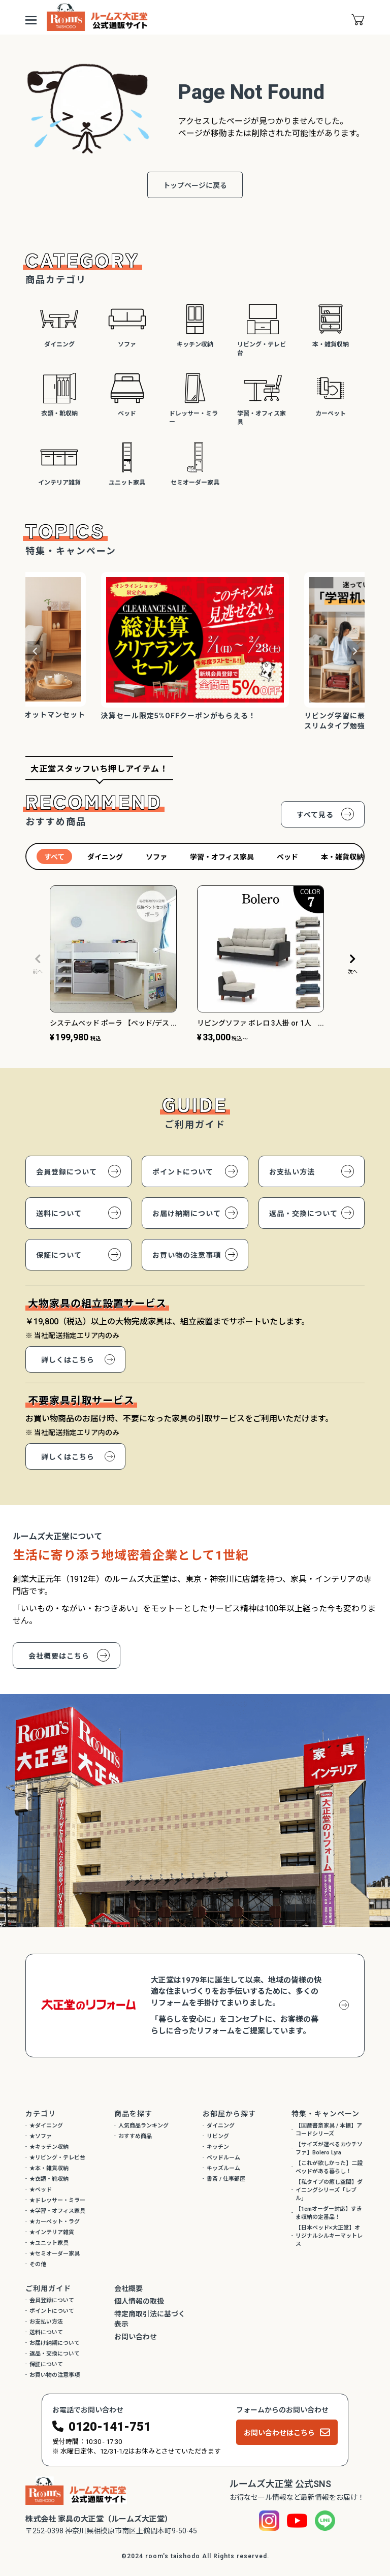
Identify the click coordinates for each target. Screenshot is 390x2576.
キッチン (218, 2147)
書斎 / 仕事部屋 (226, 2179)
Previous (35, 651)
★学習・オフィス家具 (57, 2211)
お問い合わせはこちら (279, 2433)
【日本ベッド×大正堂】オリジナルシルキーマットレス (329, 2235)
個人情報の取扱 (139, 2301)
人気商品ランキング (143, 2125)
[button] (37, 964)
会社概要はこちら (58, 1656)
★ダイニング (46, 2125)
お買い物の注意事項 (186, 1255)
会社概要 (128, 2288)
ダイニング (221, 2125)
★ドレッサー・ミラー (57, 2200)
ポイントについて (182, 1172)
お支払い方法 (292, 1172)
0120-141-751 (110, 2427)
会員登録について (66, 1172)
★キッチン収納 (49, 2147)
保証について (59, 1255)
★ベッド (40, 2189)
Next (355, 651)
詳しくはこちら (67, 1360)
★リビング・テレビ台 (57, 2157)
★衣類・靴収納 (49, 2179)
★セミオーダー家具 (54, 2253)
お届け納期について (186, 1214)
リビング (218, 2136)
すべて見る (315, 815)
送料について (59, 1214)
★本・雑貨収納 (49, 2168)
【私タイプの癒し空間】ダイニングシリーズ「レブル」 (329, 2190)
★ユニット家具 (49, 2243)
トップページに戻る (195, 185)
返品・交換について (303, 1214)
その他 (37, 2264)
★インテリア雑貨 (51, 2232)
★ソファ (40, 2136)
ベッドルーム (223, 2157)
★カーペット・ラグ (54, 2221)
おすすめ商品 (135, 2136)
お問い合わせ (135, 2337)
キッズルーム (223, 2168)
